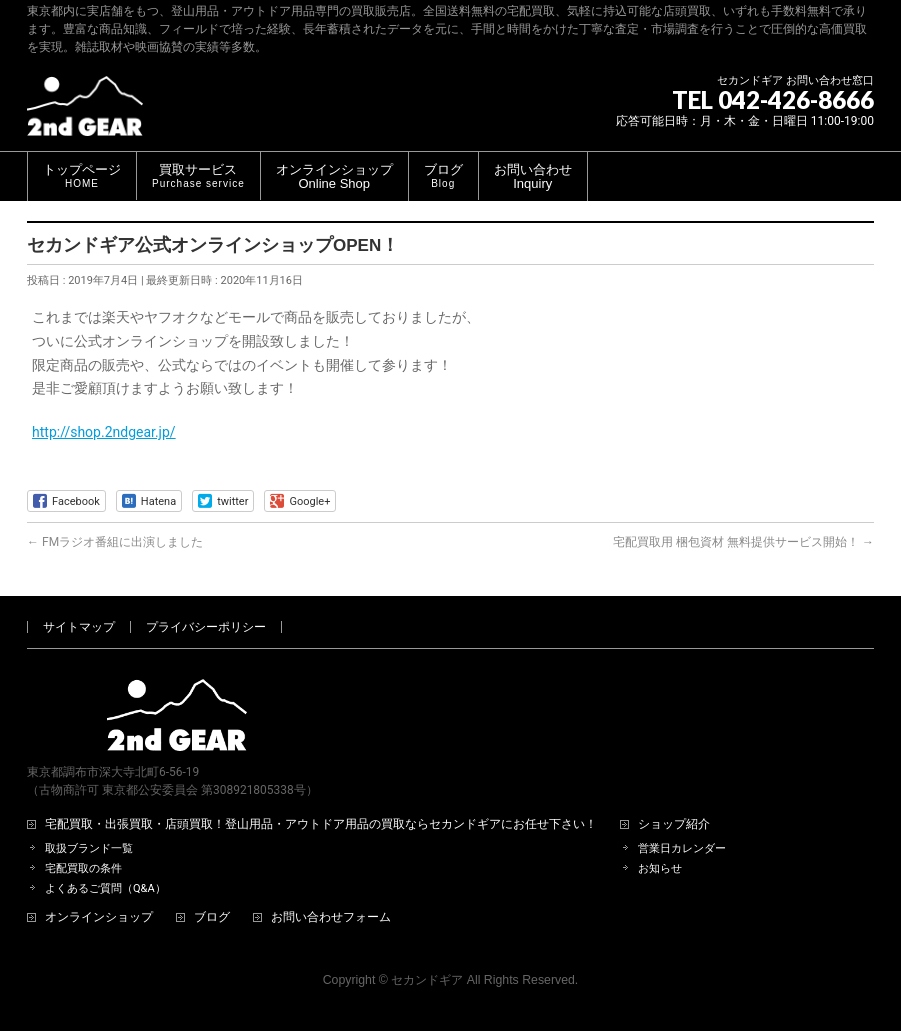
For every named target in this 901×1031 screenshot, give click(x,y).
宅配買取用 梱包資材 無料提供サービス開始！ (743, 542)
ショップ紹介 (674, 824)
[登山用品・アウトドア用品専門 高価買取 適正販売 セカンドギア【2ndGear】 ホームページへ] (85, 113)
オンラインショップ (99, 917)
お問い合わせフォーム (331, 917)
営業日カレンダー (682, 848)
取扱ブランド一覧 (89, 848)
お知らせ (660, 868)
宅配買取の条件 (83, 868)
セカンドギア (427, 980)
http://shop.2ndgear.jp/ (104, 432)
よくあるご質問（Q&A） (105, 888)
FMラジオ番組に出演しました (115, 542)
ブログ (212, 917)
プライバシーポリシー (206, 627)
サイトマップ (79, 627)
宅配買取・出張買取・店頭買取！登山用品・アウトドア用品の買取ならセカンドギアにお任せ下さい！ (321, 824)
